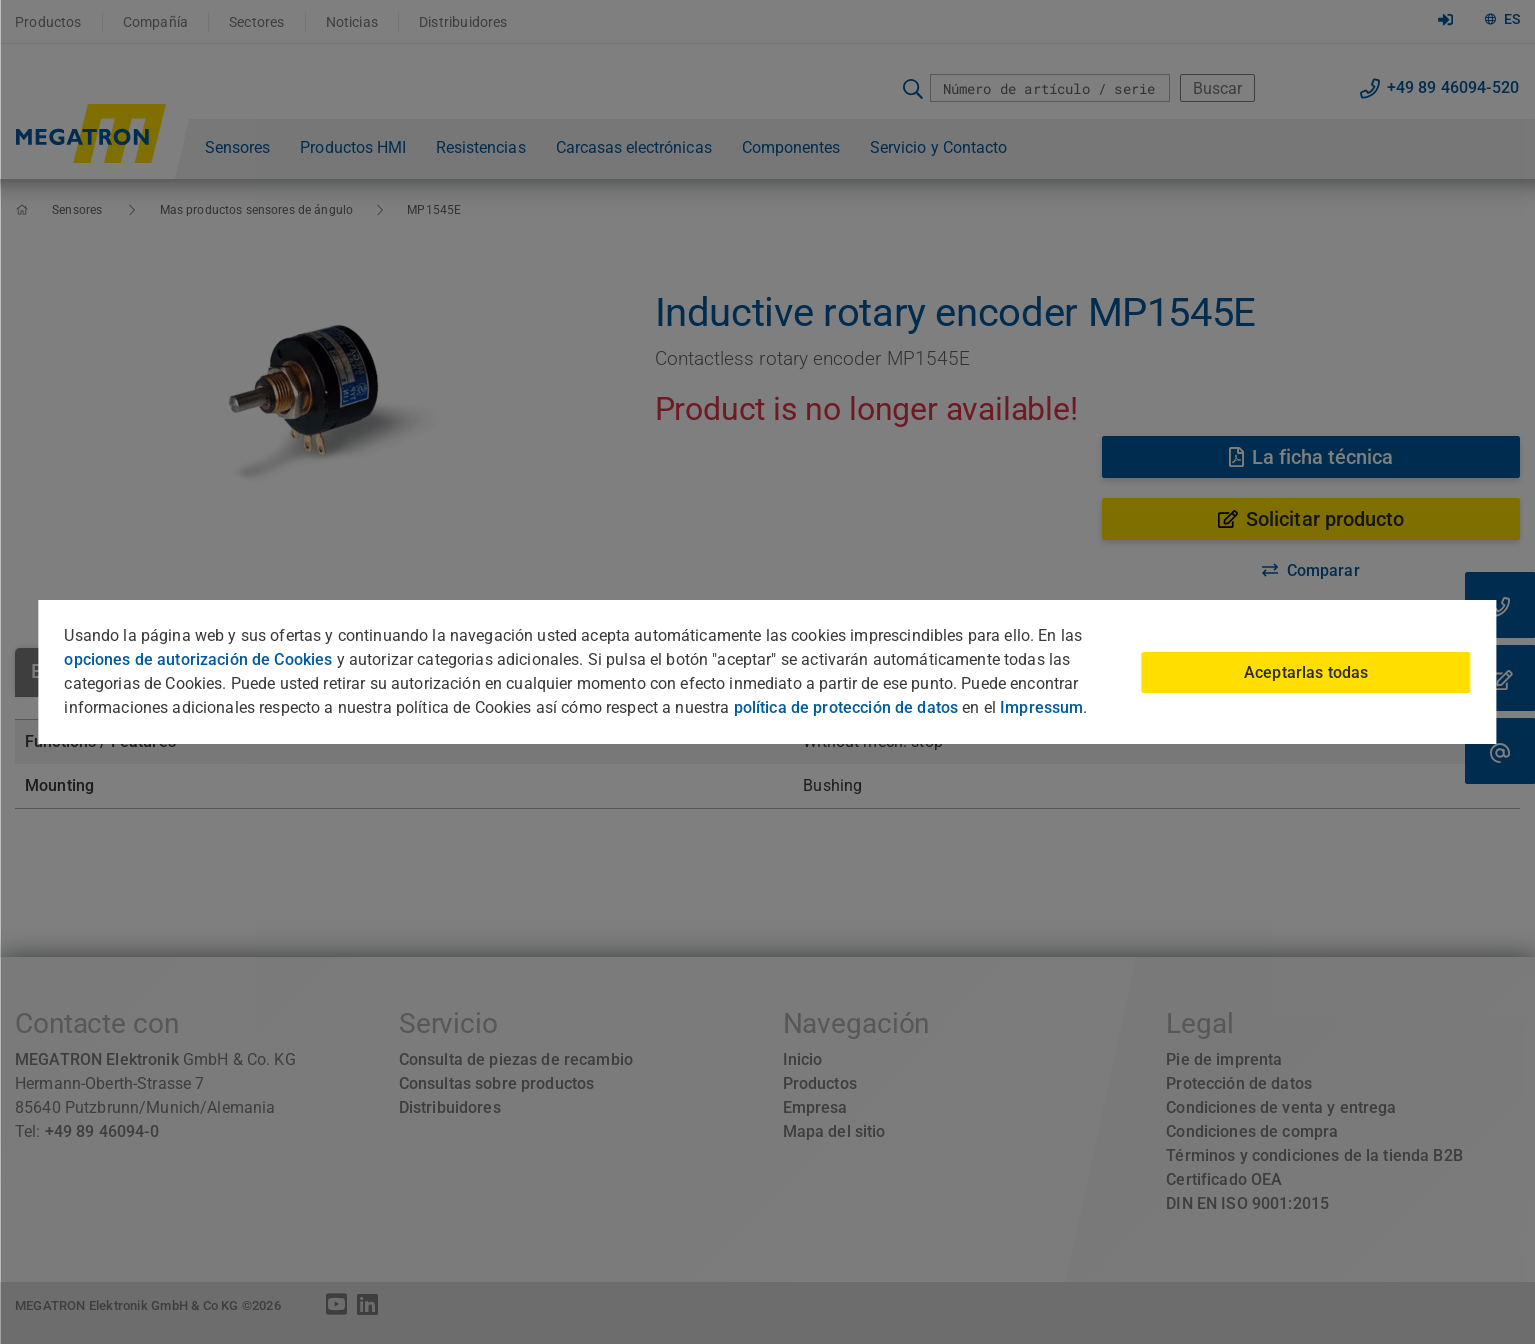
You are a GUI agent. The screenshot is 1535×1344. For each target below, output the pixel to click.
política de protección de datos (846, 707)
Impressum (1041, 707)
